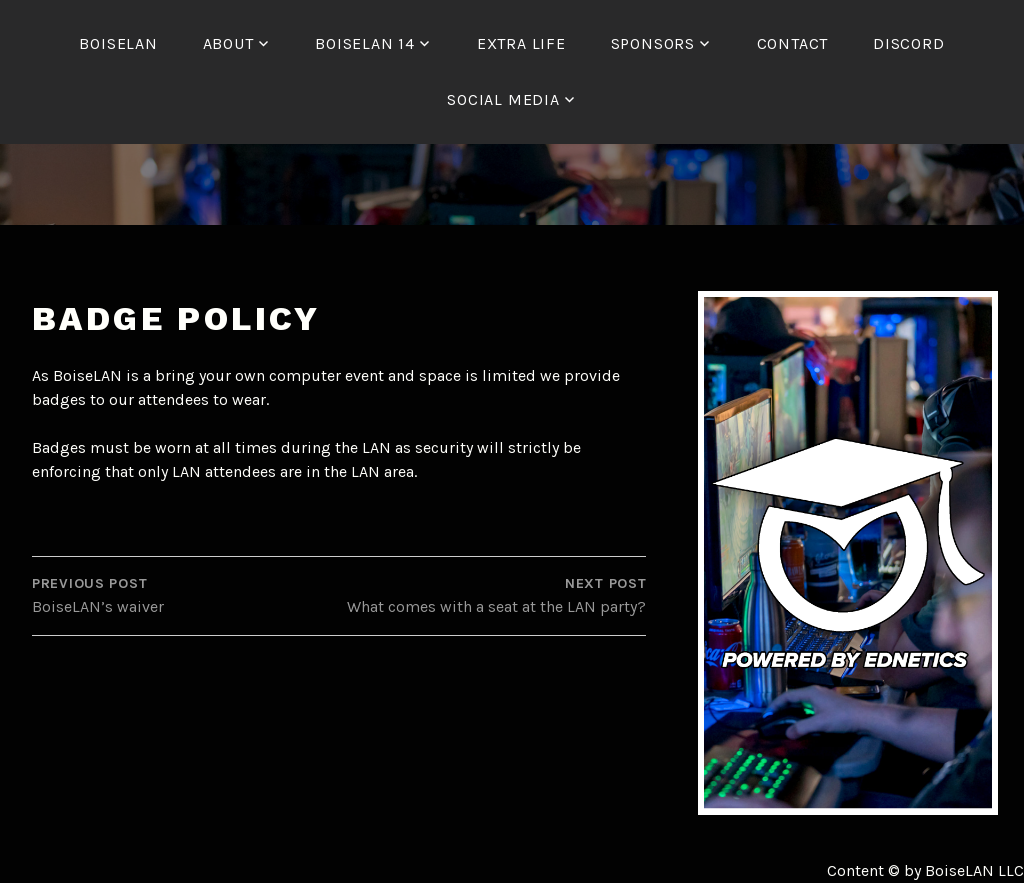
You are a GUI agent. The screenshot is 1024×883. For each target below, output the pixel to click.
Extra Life (521, 43)
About (228, 43)
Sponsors (653, 43)
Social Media (503, 99)
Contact (793, 43)
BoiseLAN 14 (365, 43)
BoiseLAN (118, 43)
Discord (909, 43)
